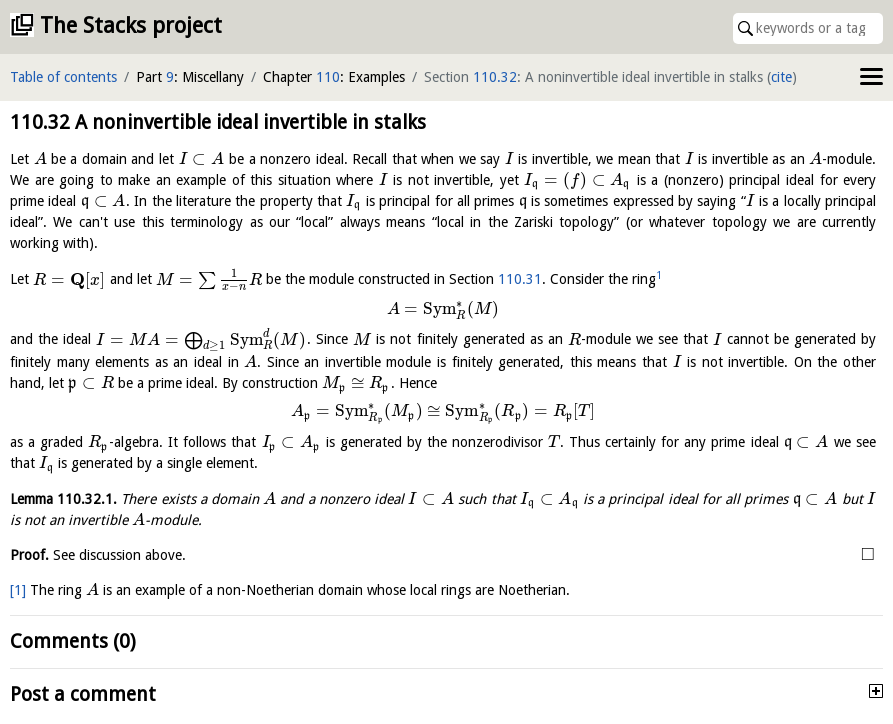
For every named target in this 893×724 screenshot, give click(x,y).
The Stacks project (131, 25)
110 (328, 77)
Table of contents (63, 77)
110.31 (520, 280)
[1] (18, 590)
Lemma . (63, 499)
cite (781, 77)
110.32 (495, 77)
